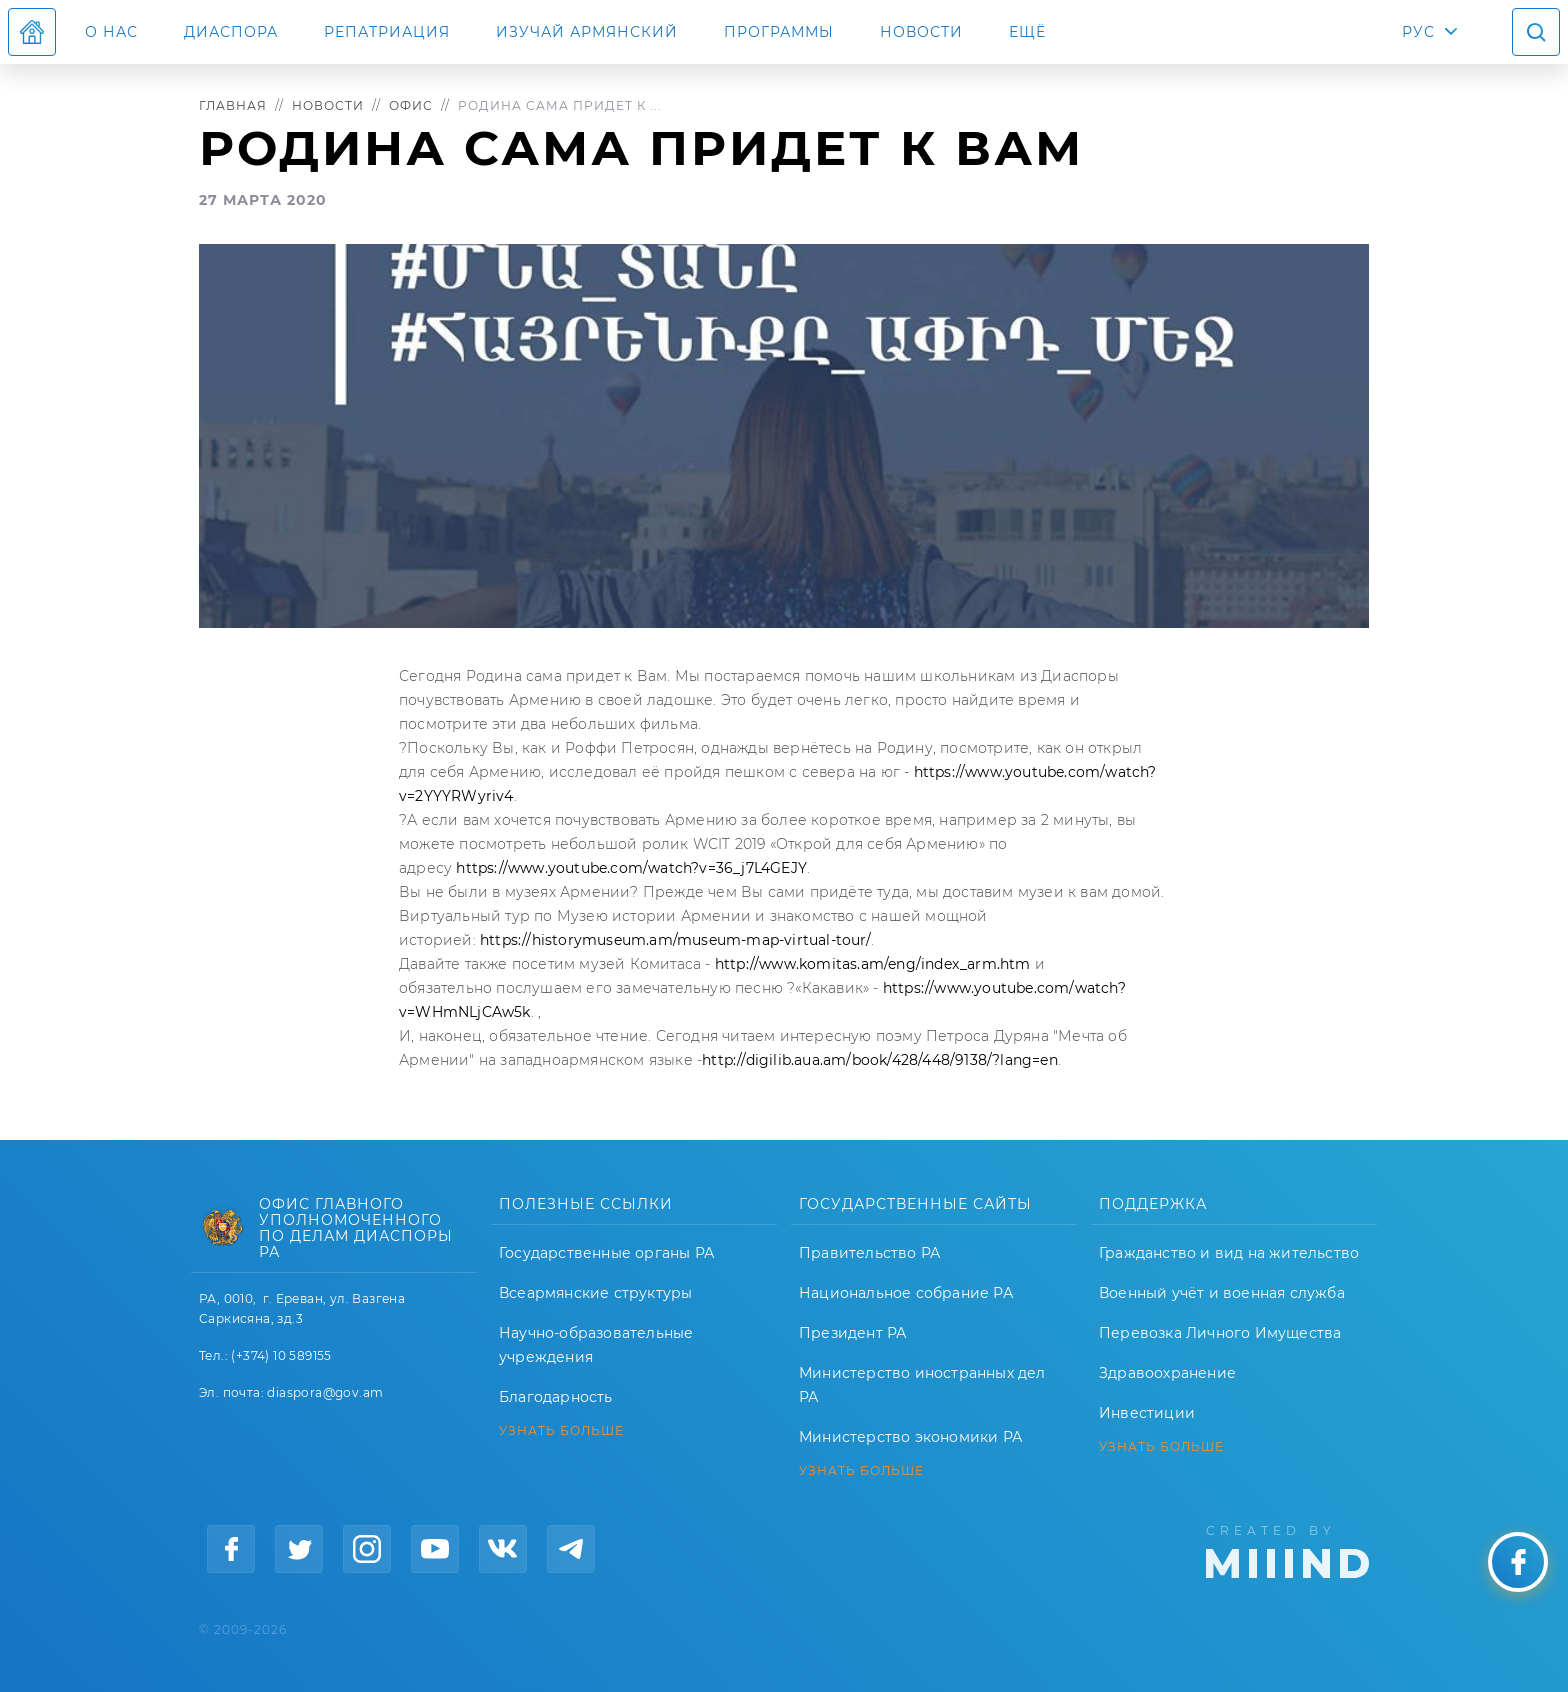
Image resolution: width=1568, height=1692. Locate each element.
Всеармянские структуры (595, 1293)
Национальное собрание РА (906, 1293)
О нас (111, 32)
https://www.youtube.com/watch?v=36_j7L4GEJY (631, 868)
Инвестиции (1147, 1413)
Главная (233, 105)
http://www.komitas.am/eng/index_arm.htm (873, 964)
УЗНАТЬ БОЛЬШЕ (561, 1431)
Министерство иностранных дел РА (922, 1385)
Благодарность (556, 1397)
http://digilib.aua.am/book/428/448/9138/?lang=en (880, 1060)
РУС (1418, 32)
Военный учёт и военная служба (1222, 1293)
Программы (779, 32)
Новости (921, 32)
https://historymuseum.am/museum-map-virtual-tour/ (675, 940)
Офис (411, 105)
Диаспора (231, 32)
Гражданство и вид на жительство (1229, 1253)
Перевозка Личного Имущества (1220, 1333)
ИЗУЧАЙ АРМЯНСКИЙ (587, 32)
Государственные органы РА (606, 1253)
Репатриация (387, 32)
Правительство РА (869, 1253)
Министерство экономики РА (910, 1437)
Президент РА (852, 1333)
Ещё (1027, 32)
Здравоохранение (1167, 1373)
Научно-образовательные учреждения (596, 1345)
